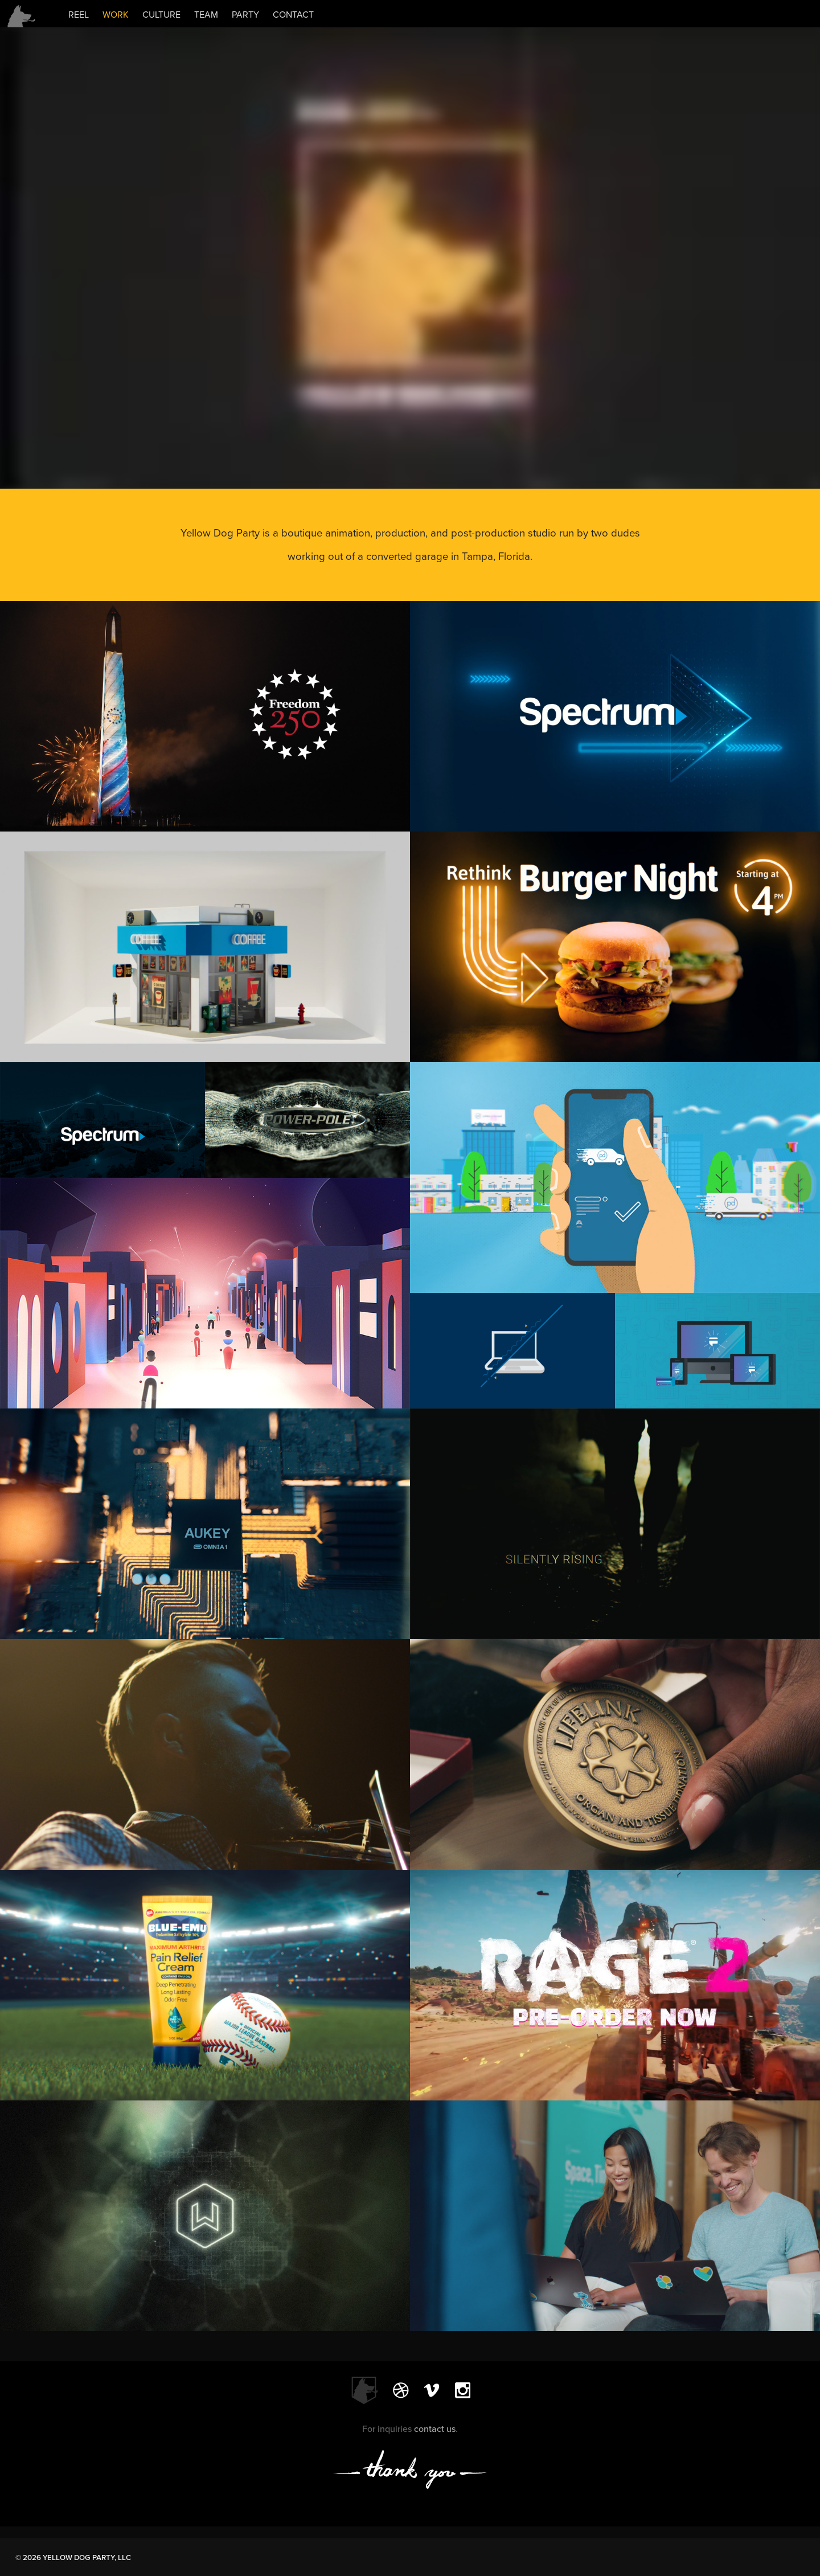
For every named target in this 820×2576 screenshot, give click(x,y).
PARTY (245, 15)
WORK (115, 15)
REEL (78, 15)
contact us (435, 2429)
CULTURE (161, 15)
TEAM (206, 15)
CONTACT (293, 15)
